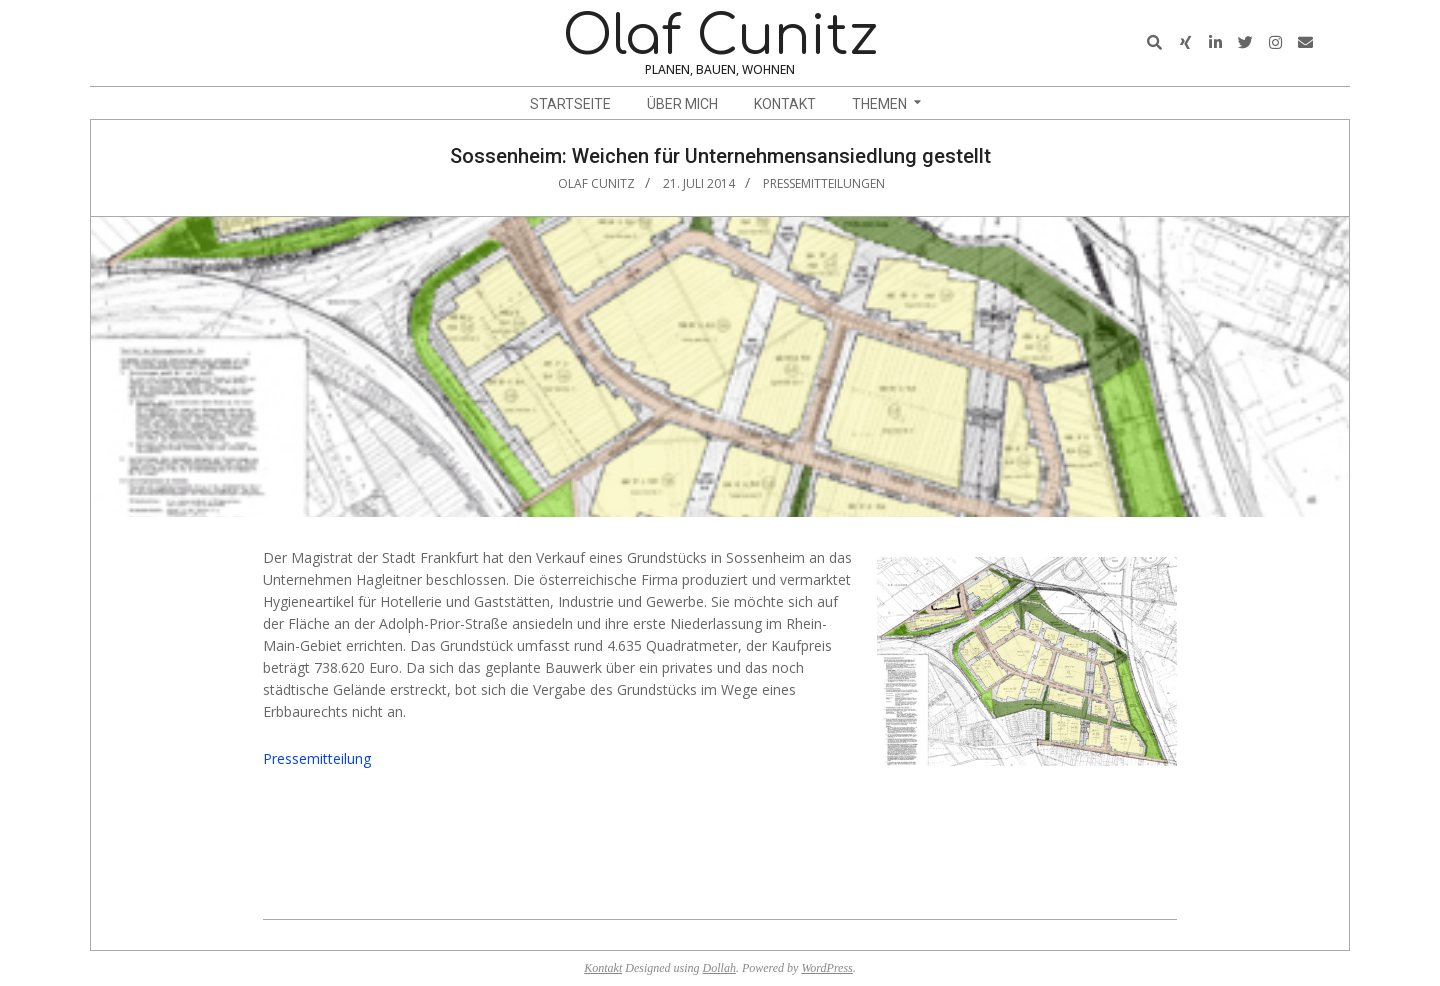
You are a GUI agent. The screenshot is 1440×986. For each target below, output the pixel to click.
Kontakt (603, 968)
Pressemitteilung (317, 758)
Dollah (719, 968)
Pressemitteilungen (824, 183)
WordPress (826, 968)
